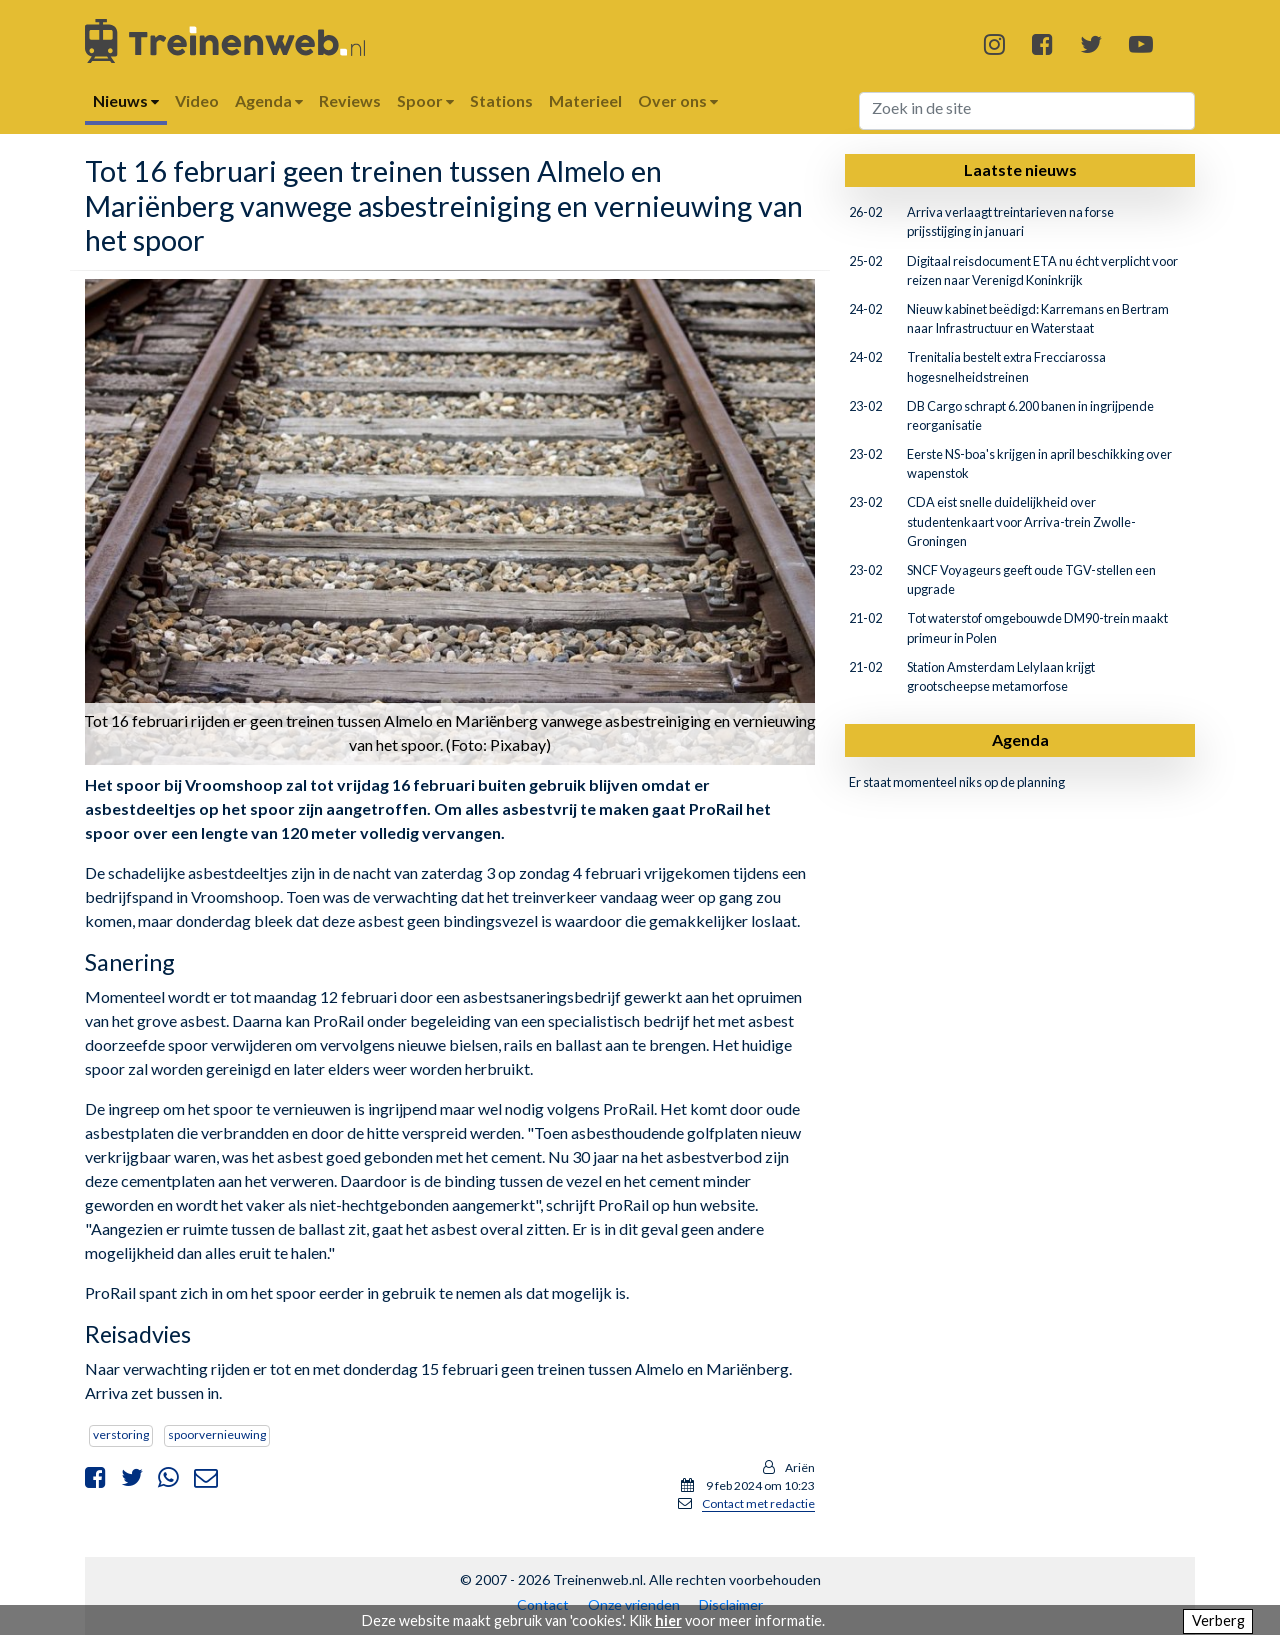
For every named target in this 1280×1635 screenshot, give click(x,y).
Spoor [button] (425, 100)
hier (668, 1620)
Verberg (1218, 1620)
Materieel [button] (585, 100)
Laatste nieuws (1020, 169)
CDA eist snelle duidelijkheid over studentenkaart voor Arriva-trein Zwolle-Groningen (1021, 521)
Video (197, 100)
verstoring (121, 1434)
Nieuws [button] (126, 100)
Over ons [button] (678, 100)
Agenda (1020, 739)
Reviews (350, 100)
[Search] (1027, 111)
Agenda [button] (269, 100)
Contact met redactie (758, 1503)
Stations (501, 100)
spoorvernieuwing (217, 1434)
